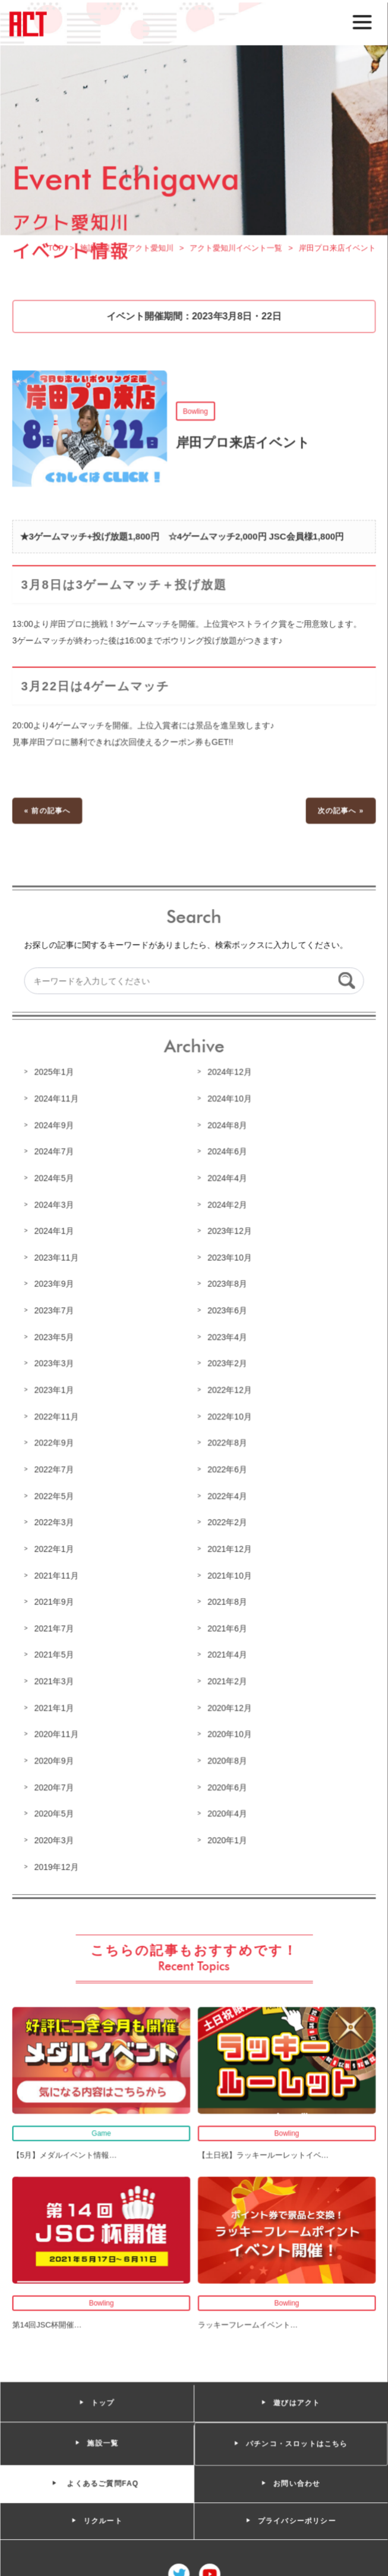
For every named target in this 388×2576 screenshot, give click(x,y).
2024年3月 (55, 1205)
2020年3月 (55, 1836)
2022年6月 (227, 1468)
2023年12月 (229, 1232)
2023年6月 (227, 1311)
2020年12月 (229, 1705)
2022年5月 (55, 1494)
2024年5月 (55, 1179)
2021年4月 (227, 1652)
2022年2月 (227, 1521)
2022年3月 (55, 1521)
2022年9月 (55, 1442)
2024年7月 (55, 1153)
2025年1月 (55, 1074)
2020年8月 (227, 1758)
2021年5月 (55, 1652)
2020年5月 (55, 1810)
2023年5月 (55, 1337)
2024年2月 (227, 1205)
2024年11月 (58, 1100)
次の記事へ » (340, 815)
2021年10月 (229, 1573)
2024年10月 (229, 1100)
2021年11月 (58, 1573)
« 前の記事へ (49, 815)
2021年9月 (55, 1600)
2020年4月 (227, 1810)
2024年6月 (227, 1153)
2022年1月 (55, 1547)
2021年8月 (227, 1600)
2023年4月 (227, 1337)
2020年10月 (229, 1731)
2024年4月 (227, 1179)
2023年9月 (55, 1284)
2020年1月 (227, 1836)
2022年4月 (227, 1494)
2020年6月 (227, 1784)
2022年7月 (55, 1468)
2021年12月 (229, 1547)
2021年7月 (55, 1626)
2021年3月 (55, 1679)
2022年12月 (229, 1389)
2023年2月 (227, 1363)
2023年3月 (55, 1363)
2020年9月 (55, 1758)
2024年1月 (55, 1232)
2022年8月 (227, 1442)
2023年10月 (229, 1258)
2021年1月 (55, 1705)
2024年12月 (229, 1074)
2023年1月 (55, 1389)
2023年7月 (55, 1311)
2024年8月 (227, 1126)
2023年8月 (227, 1284)
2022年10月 (229, 1416)
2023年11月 (58, 1258)
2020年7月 (55, 1784)
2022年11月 (58, 1416)
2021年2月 (227, 1679)
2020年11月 (58, 1731)
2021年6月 (227, 1626)
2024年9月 (55, 1126)
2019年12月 (58, 1862)
